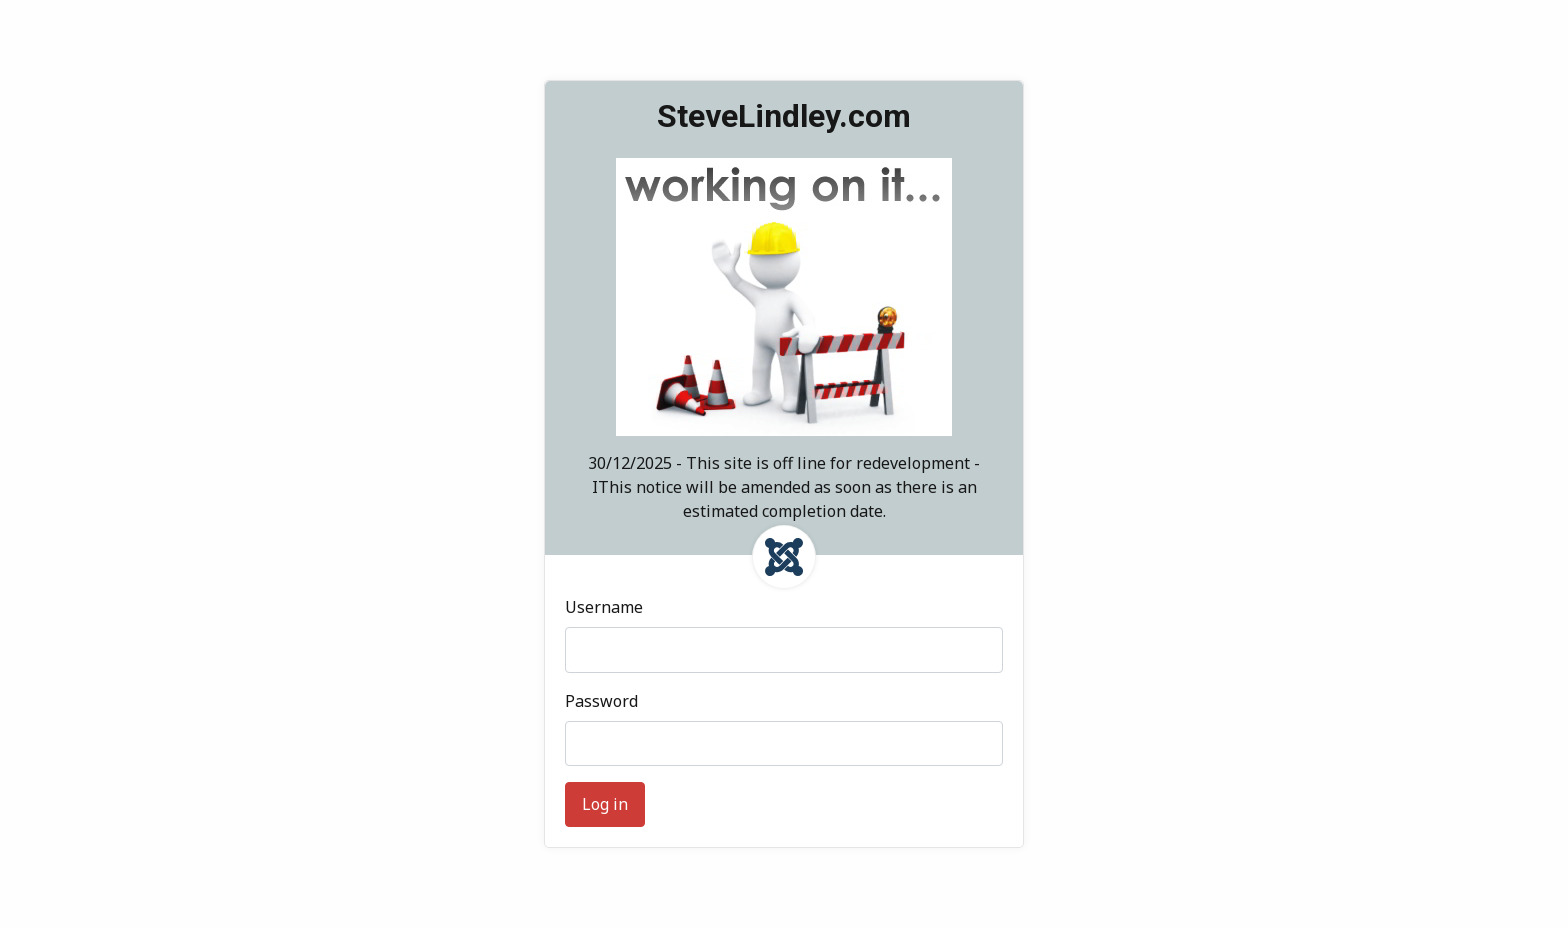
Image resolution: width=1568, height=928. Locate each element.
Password (601, 701)
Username (604, 607)
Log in (605, 804)
